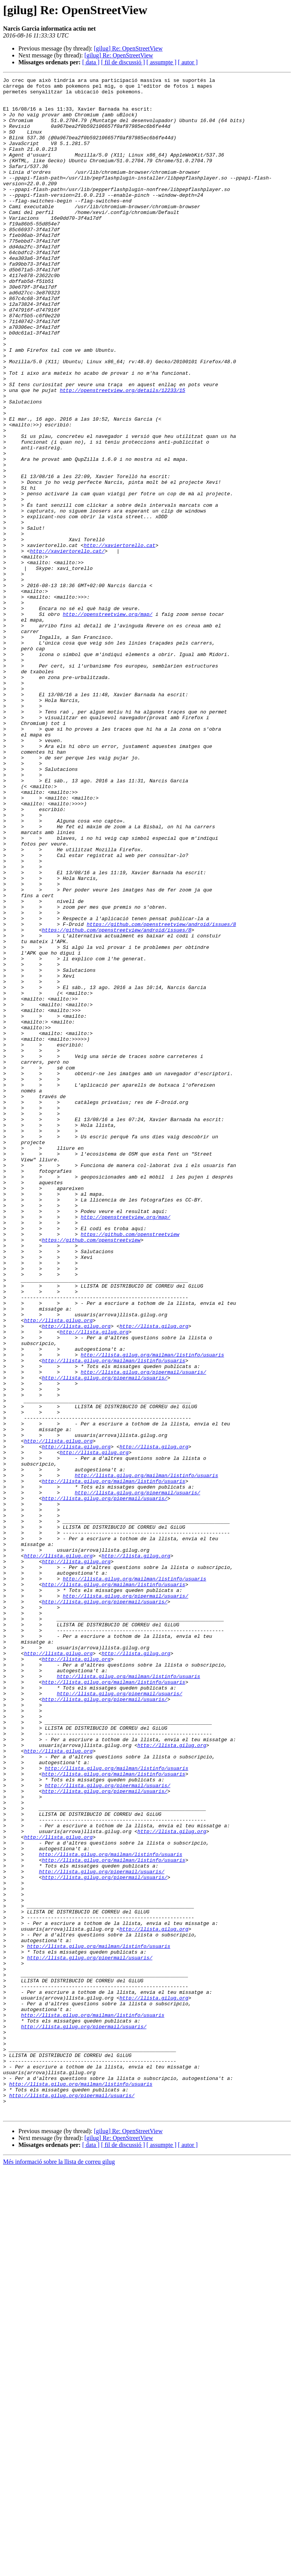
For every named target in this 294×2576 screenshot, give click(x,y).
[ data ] (91, 62)
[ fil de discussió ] (123, 62)
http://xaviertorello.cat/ (67, 646)
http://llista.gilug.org (58, 1569)
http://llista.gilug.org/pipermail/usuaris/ (143, 1631)
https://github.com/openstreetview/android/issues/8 (161, 1093)
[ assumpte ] (161, 62)
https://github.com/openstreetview (130, 1466)
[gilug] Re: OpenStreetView (128, 48)
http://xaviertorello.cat (119, 639)
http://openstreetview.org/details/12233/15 (122, 453)
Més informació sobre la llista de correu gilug (59, 2569)
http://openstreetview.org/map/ (107, 721)
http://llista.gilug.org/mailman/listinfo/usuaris (152, 1610)
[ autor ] (188, 62)
